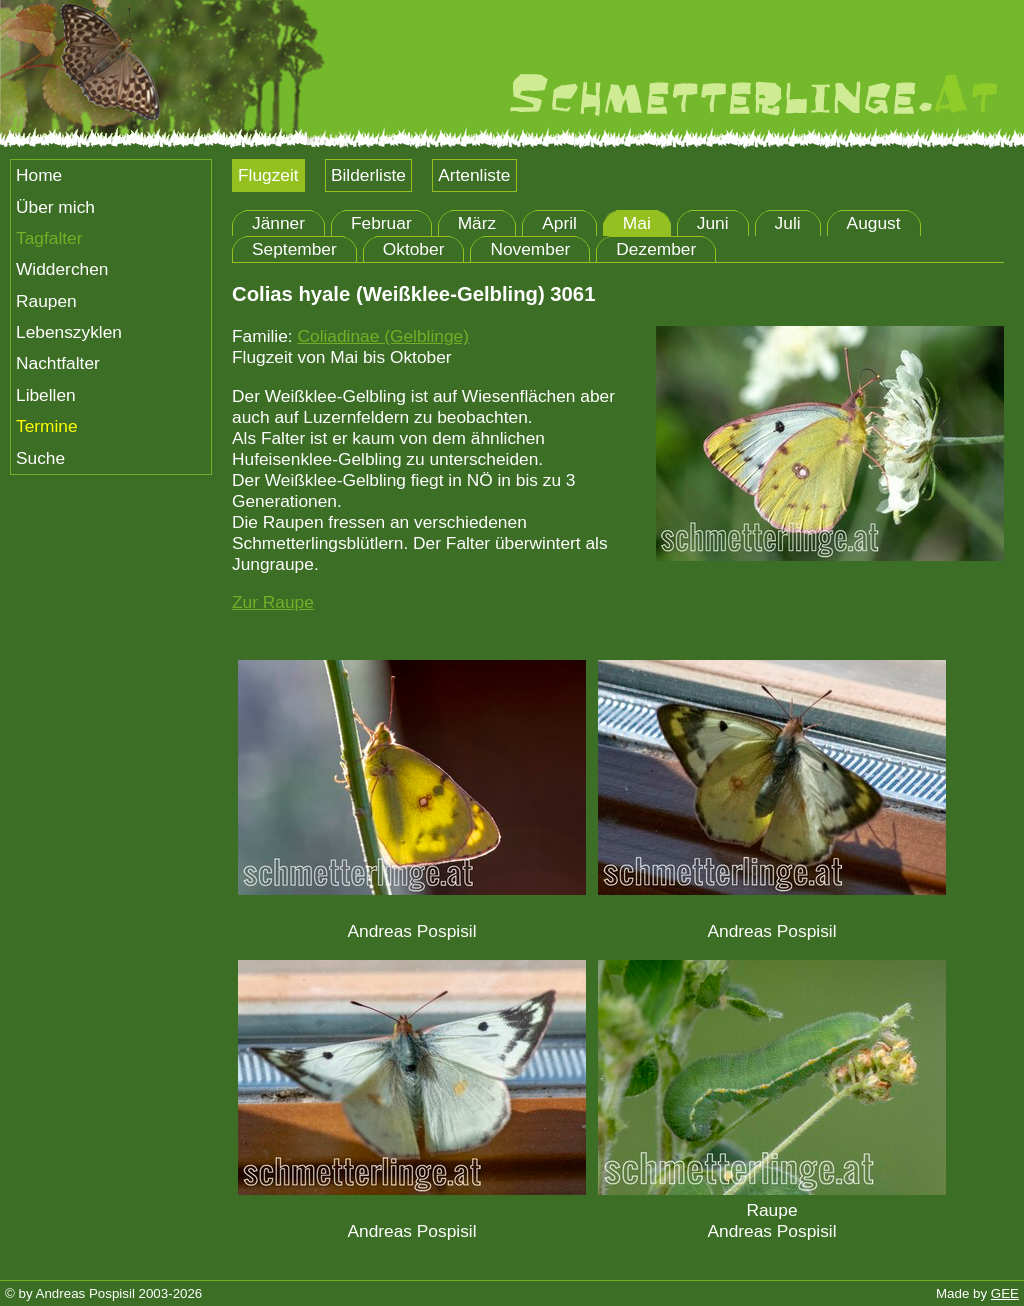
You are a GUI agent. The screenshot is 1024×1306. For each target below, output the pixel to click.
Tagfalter (49, 238)
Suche (40, 458)
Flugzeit (268, 175)
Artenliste (474, 175)
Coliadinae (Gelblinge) (382, 336)
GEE (1005, 1293)
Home (39, 175)
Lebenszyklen (69, 332)
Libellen (46, 395)
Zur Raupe (273, 602)
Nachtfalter (58, 363)
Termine (47, 426)
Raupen (46, 301)
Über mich (55, 207)
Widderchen (62, 269)
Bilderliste (368, 175)
